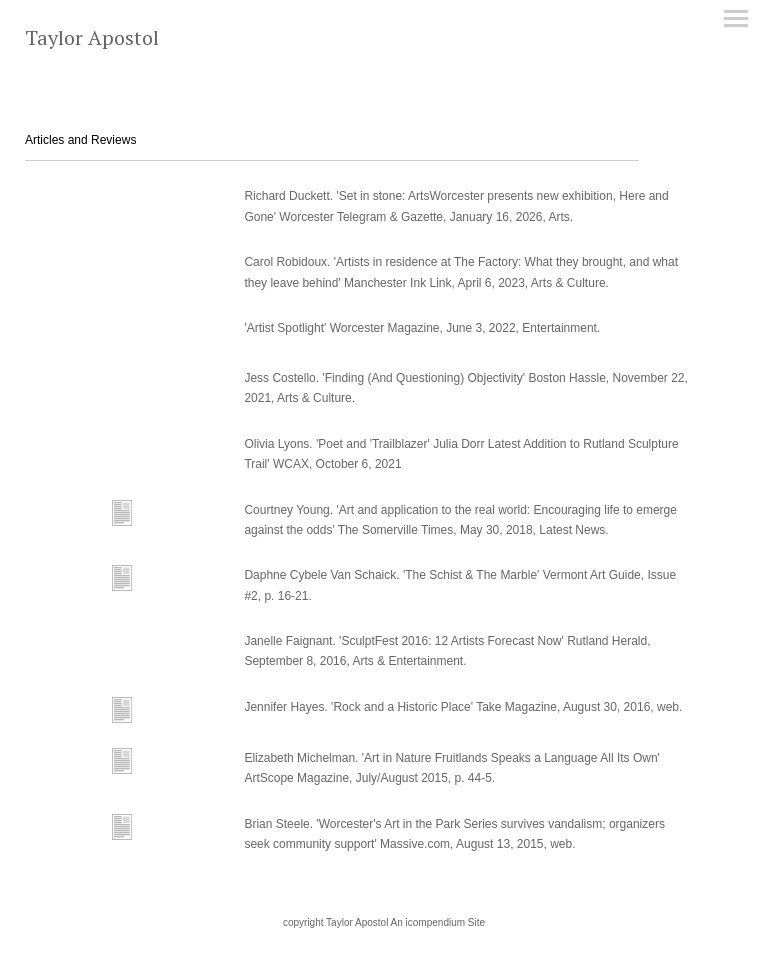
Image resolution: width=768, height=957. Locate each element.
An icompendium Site (438, 922)
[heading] (92, 41)
